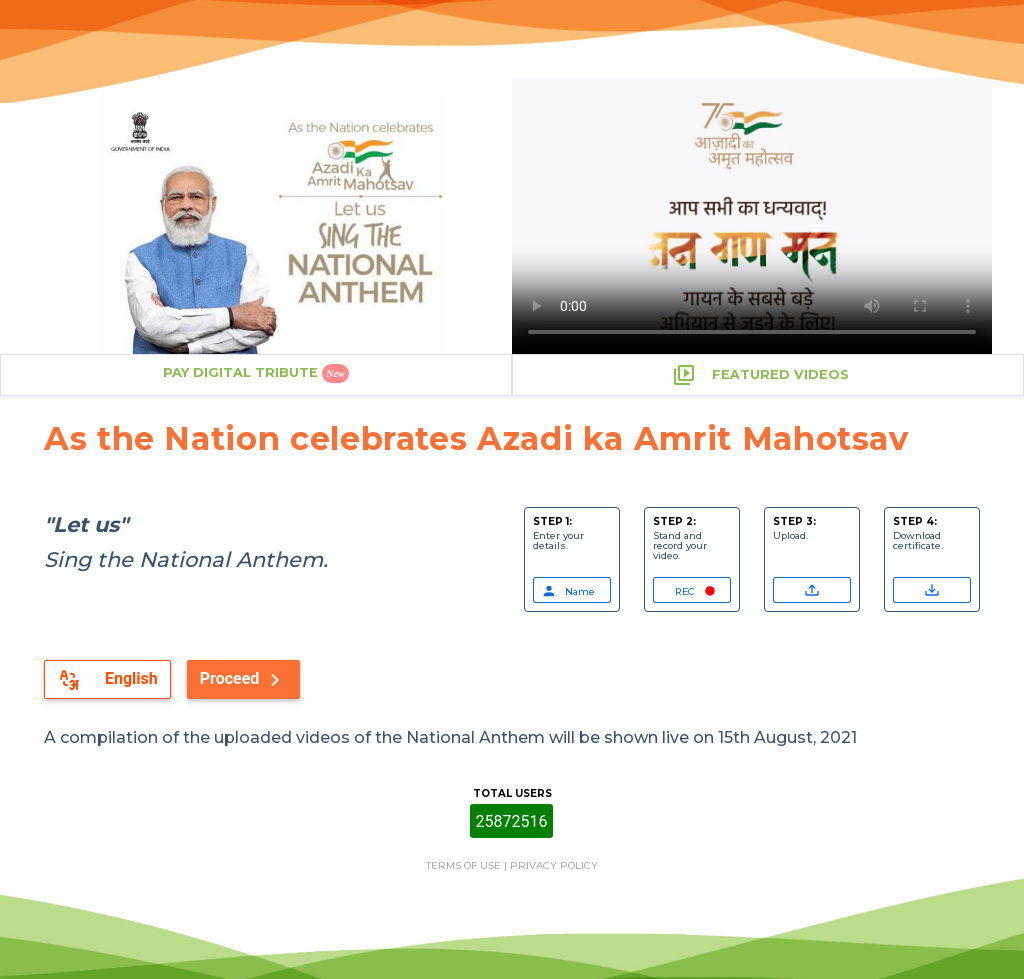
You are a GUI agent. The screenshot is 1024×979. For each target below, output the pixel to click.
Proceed (244, 680)
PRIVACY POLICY (554, 865)
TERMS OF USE (463, 865)
